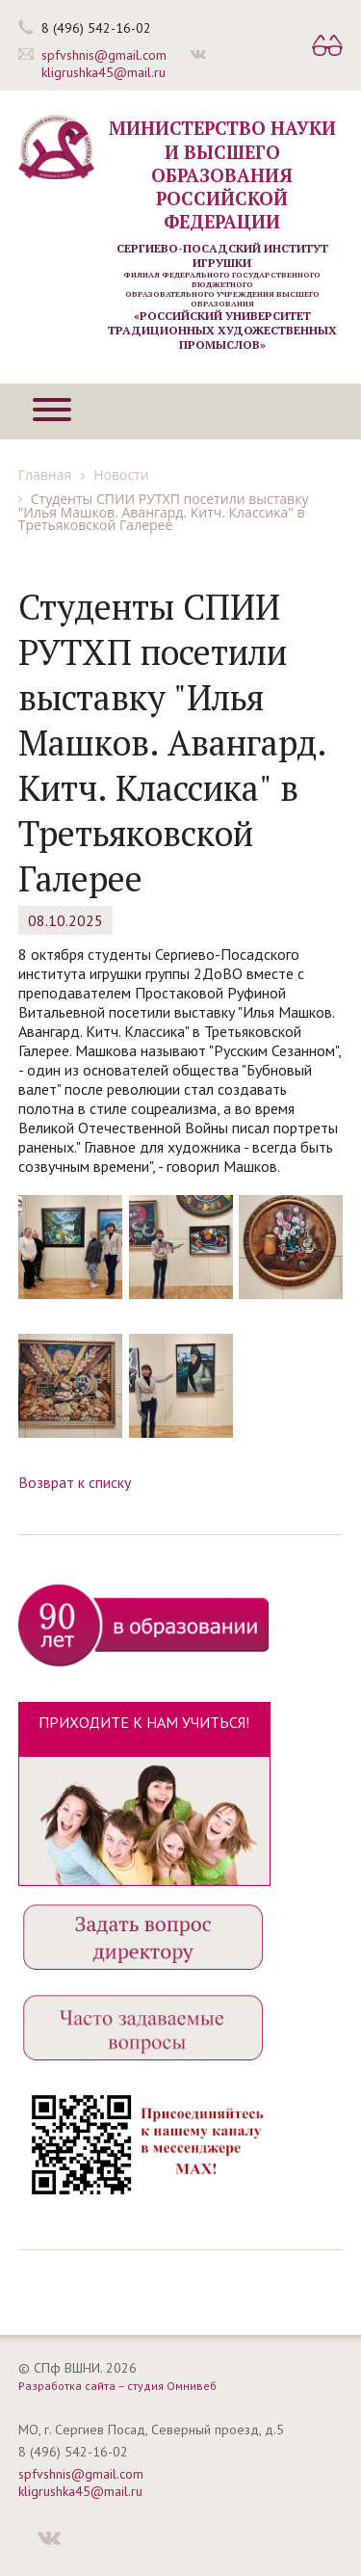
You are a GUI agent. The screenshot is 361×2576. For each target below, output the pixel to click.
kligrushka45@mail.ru (103, 72)
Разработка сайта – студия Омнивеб (117, 2385)
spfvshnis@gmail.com (104, 55)
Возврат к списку (74, 1482)
